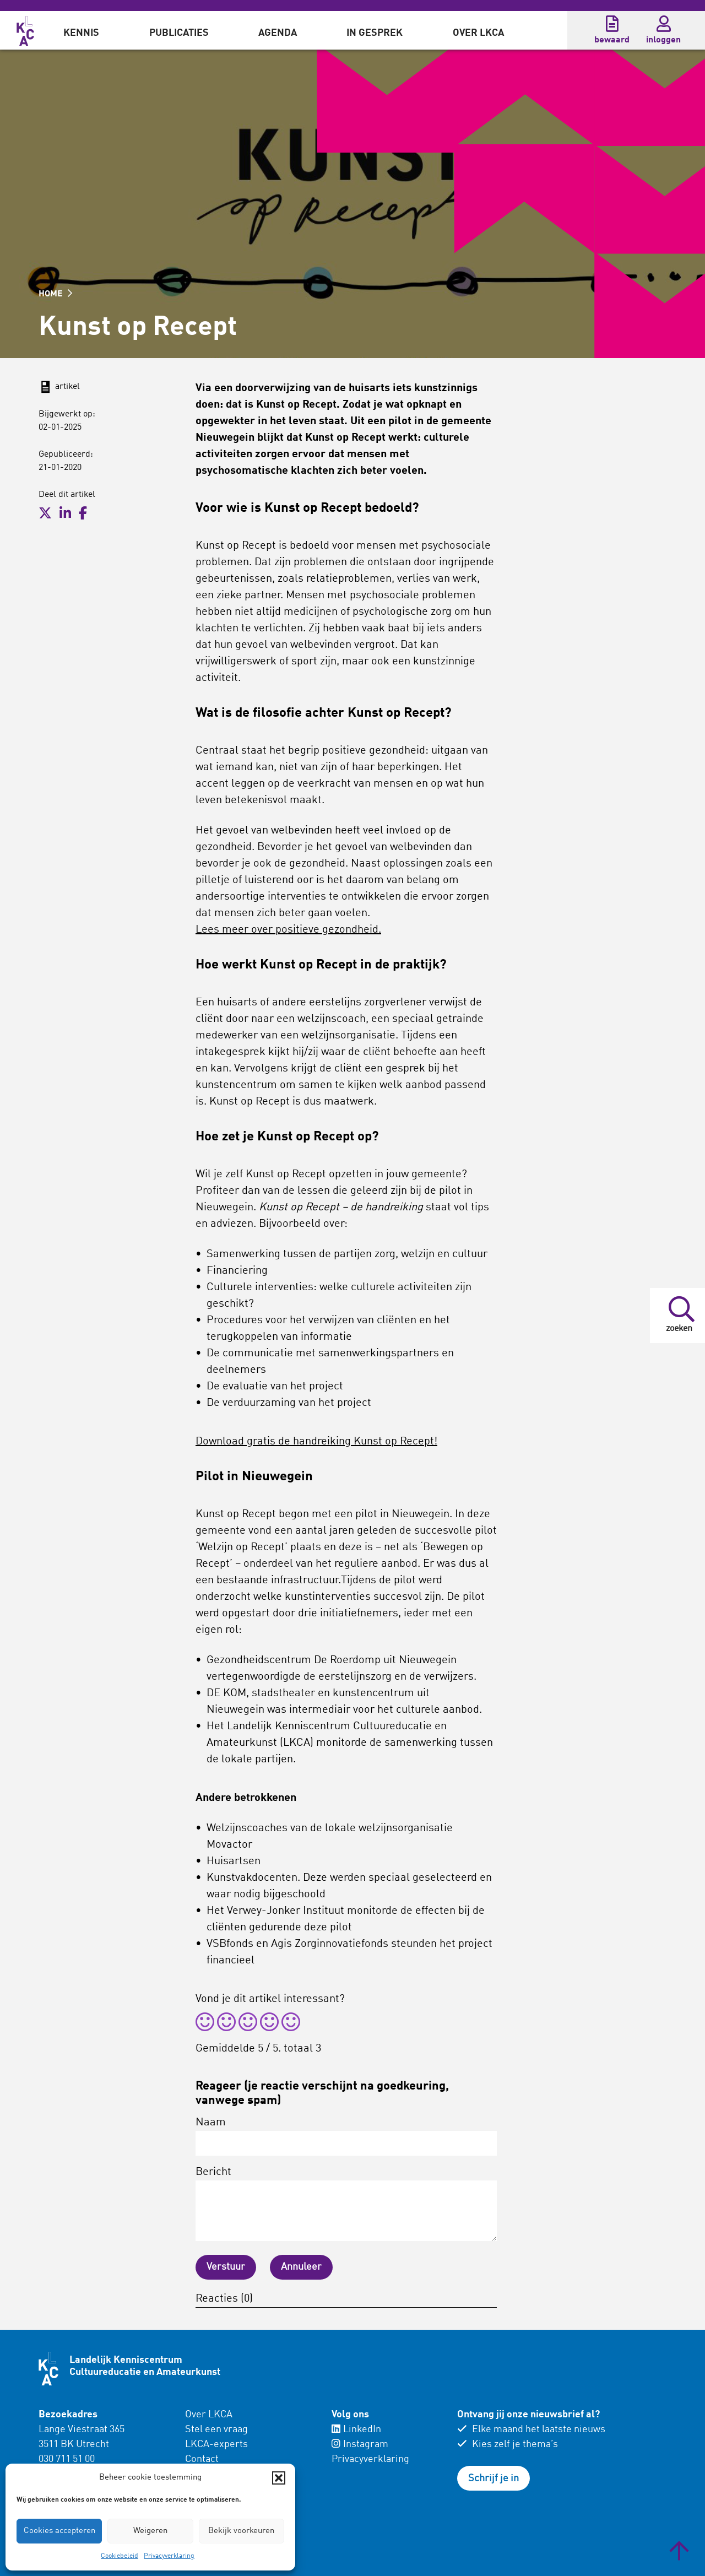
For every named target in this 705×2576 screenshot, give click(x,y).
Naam (346, 2136)
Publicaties (179, 33)
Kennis (81, 33)
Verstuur (226, 2267)
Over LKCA (478, 33)
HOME (55, 294)
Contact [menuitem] (202, 2459)
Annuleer (301, 2267)
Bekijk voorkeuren (241, 2531)
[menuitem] (81, 30)
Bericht (346, 2204)
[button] (278, 2477)
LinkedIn (356, 2429)
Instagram (360, 2444)
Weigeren (150, 2531)
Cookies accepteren (59, 2531)
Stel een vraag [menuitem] (216, 2429)
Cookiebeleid (119, 2556)
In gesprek (374, 33)
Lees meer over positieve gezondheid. (288, 929)
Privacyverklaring (169, 2556)
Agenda (277, 33)
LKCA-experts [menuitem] (216, 2444)
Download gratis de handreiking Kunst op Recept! (316, 1441)
